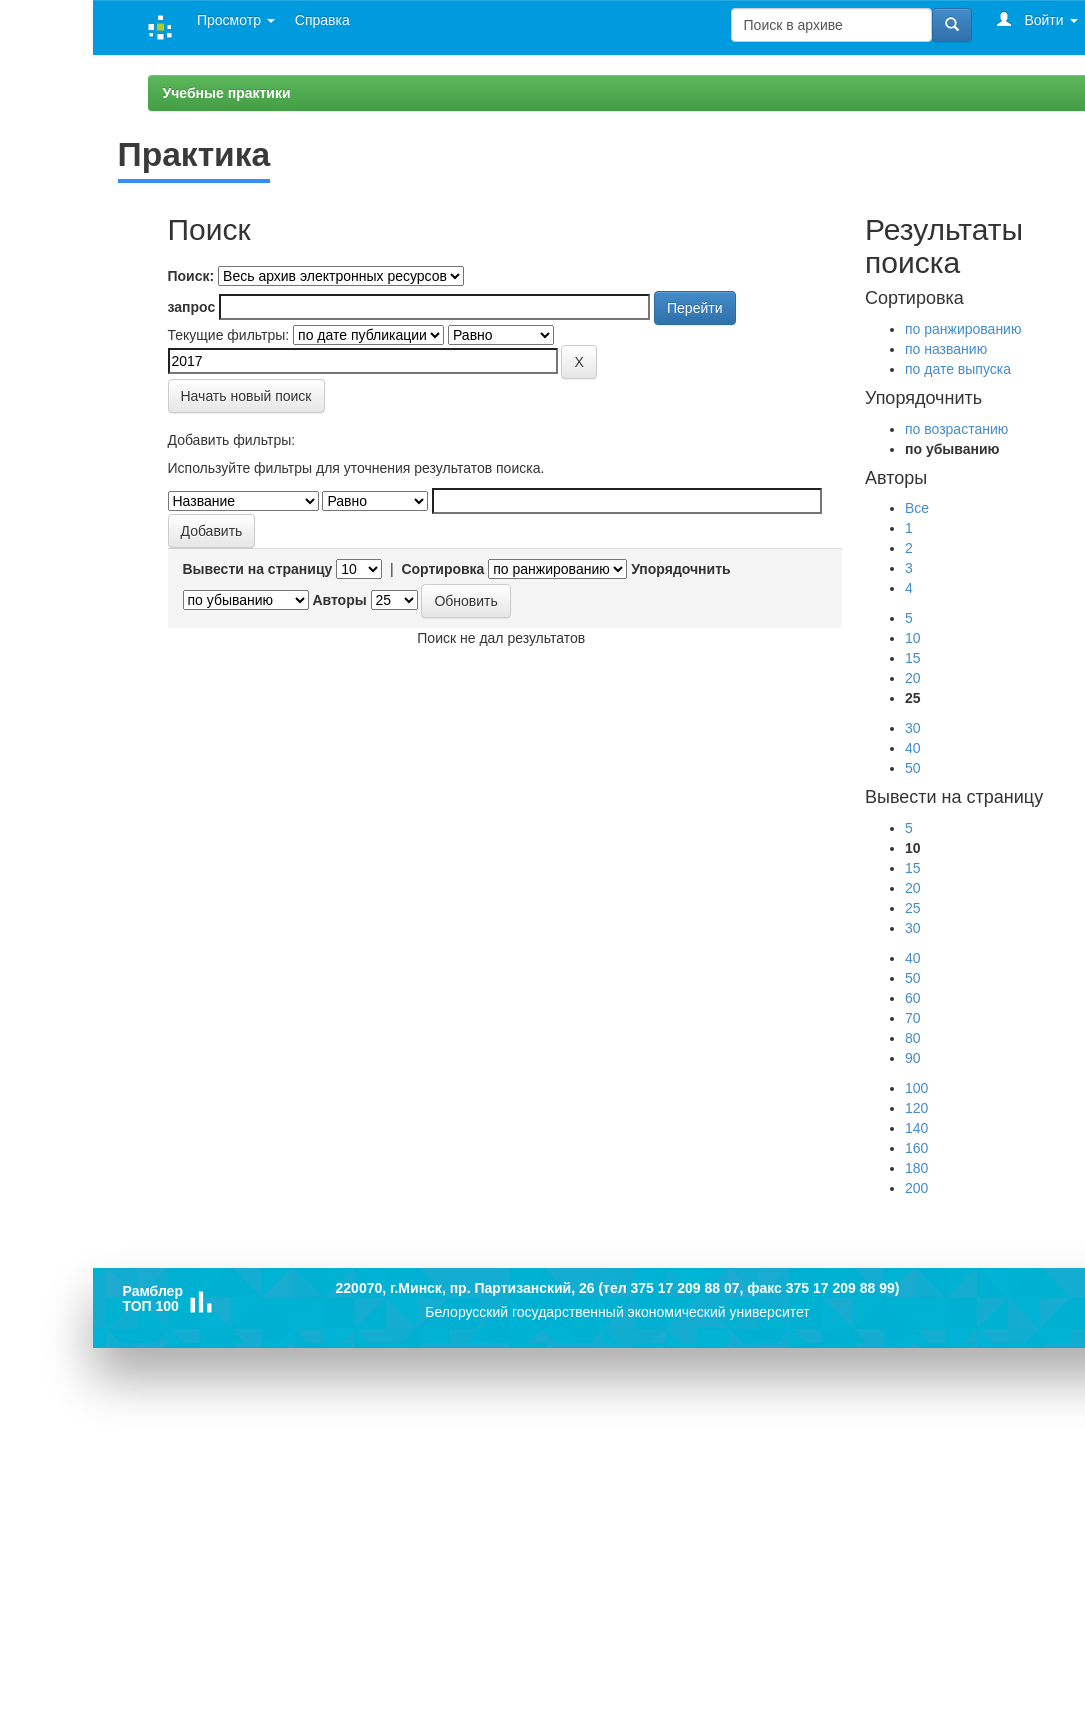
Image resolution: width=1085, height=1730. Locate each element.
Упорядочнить (680, 569)
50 (913, 768)
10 (913, 638)
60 (913, 998)
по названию (946, 349)
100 (916, 1088)
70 (913, 1018)
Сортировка (442, 569)
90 (913, 1058)
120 (916, 1108)
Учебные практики (227, 93)
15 (913, 658)
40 (913, 748)
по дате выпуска (958, 369)
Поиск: (191, 276)
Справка (322, 20)
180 (916, 1168)
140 (916, 1128)
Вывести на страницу (258, 569)
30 (913, 728)
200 (916, 1188)
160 (916, 1148)
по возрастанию (956, 429)
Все (917, 508)
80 (913, 1038)
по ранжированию (963, 329)
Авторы (339, 600)
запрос (192, 307)
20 (913, 678)
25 (913, 908)
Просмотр (236, 20)
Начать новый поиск (246, 396)
